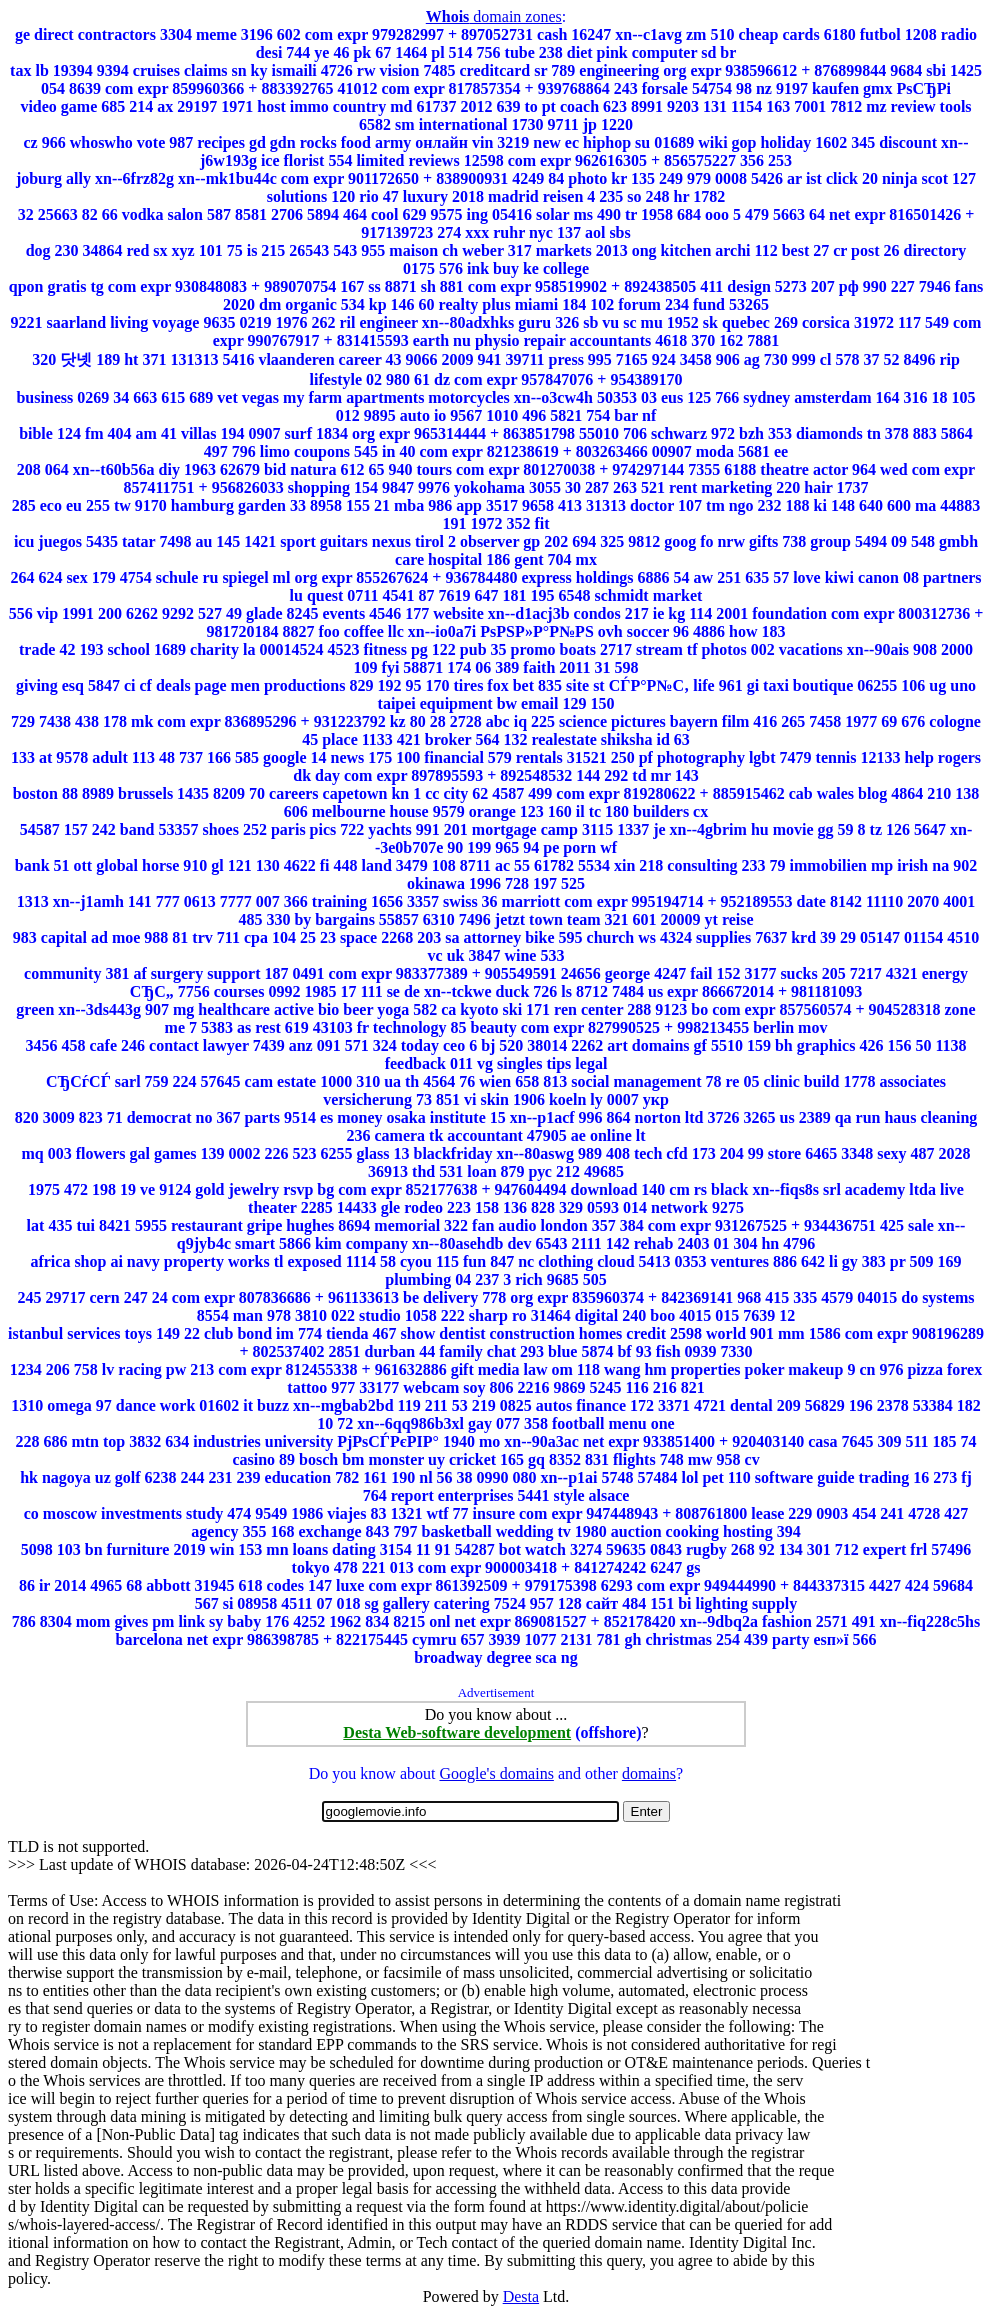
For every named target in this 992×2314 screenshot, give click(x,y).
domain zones (494, 16)
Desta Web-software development (457, 1732)
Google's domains (496, 1773)
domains (649, 1773)
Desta (521, 2296)
